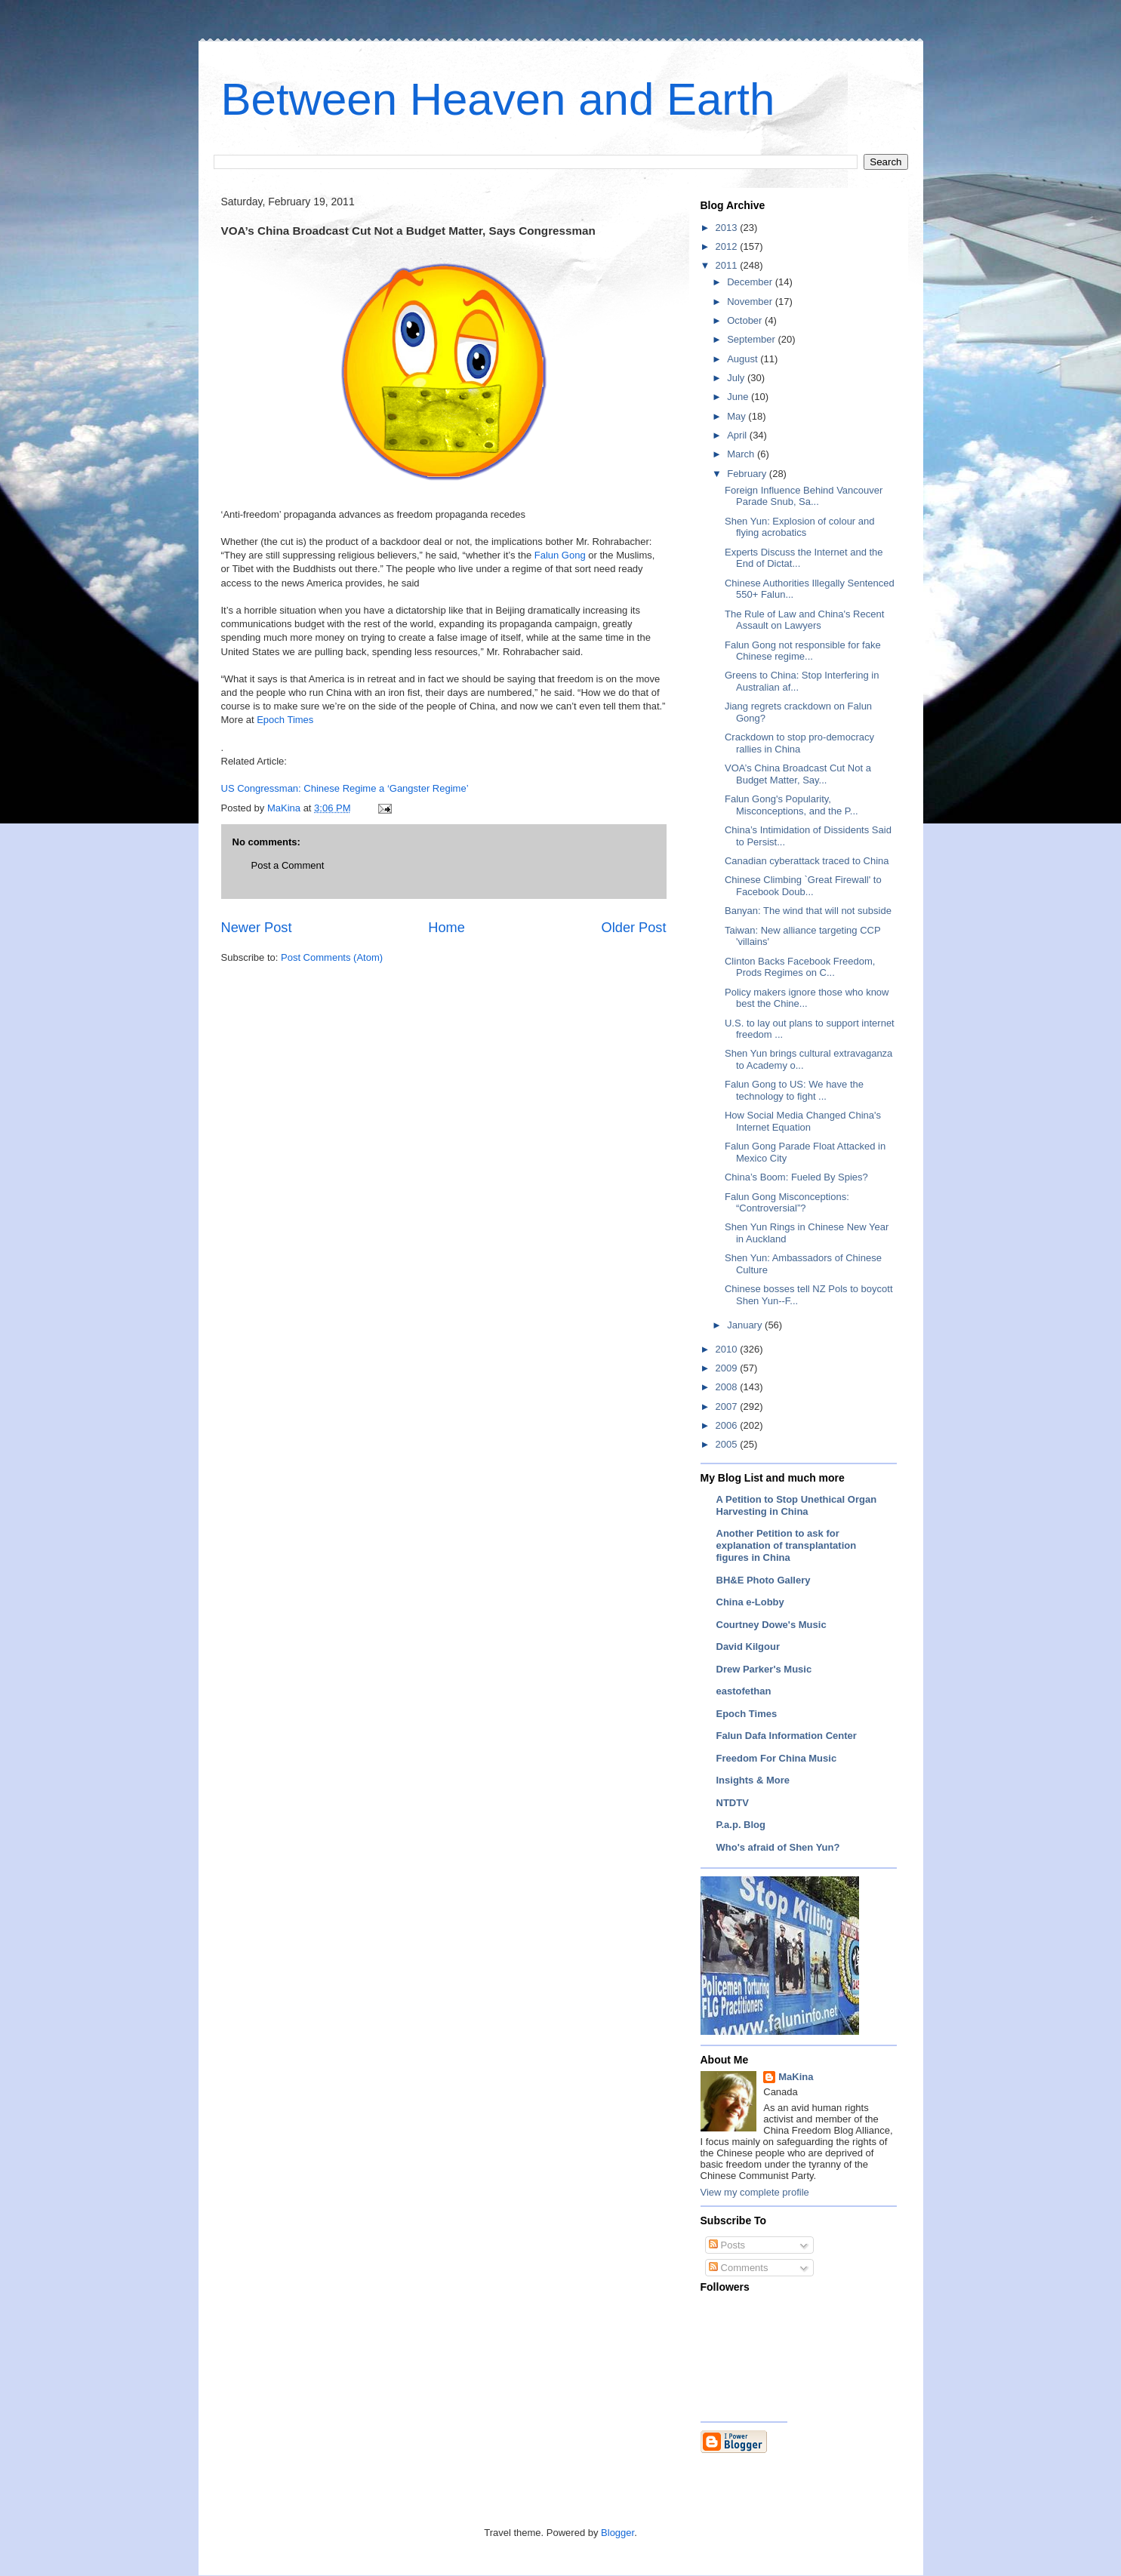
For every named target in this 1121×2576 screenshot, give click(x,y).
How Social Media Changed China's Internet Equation (803, 1121)
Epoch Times (285, 719)
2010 (728, 1349)
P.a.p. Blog (741, 1824)
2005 (728, 1444)
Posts (727, 2245)
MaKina (795, 2076)
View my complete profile (755, 2192)
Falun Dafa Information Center (786, 1735)
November (751, 301)
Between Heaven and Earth (498, 99)
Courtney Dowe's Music (771, 1624)
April (738, 435)
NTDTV (732, 1802)
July (737, 377)
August (743, 359)
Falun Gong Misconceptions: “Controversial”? (787, 1202)
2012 (728, 246)
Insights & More (753, 1780)
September (752, 339)
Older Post (634, 927)
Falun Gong (560, 555)
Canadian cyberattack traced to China (807, 860)
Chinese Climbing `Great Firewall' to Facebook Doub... (803, 885)
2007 (728, 1406)
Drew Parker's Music (764, 1669)
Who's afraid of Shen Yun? (778, 1847)
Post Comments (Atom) (332, 957)
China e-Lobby (750, 1602)
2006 (728, 1425)
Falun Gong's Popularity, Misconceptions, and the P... (791, 805)
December (751, 282)
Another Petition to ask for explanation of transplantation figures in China (786, 1545)
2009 (728, 1368)
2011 (728, 265)
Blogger (617, 2532)
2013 (728, 227)
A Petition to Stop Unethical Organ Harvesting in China (796, 1505)
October (746, 320)
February (748, 473)
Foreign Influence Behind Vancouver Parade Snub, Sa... (803, 496)
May (737, 416)
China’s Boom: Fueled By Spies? (796, 1177)
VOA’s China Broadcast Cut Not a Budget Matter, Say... (798, 774)
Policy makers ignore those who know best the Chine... (807, 998)
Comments (738, 2267)
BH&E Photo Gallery (763, 1580)
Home (446, 927)
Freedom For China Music (776, 1758)
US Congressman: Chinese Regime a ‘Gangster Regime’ (345, 788)
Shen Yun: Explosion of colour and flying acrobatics (800, 527)
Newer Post (256, 927)
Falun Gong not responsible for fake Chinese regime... (803, 651)
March (742, 454)
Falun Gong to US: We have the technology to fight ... (794, 1090)
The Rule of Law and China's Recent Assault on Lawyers (804, 620)
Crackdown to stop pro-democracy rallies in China (799, 743)
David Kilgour (748, 1646)
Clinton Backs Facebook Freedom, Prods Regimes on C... (800, 967)
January (746, 1325)
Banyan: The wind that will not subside (808, 910)
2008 (728, 1387)
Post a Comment (288, 865)
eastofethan (743, 1691)
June (739, 396)
